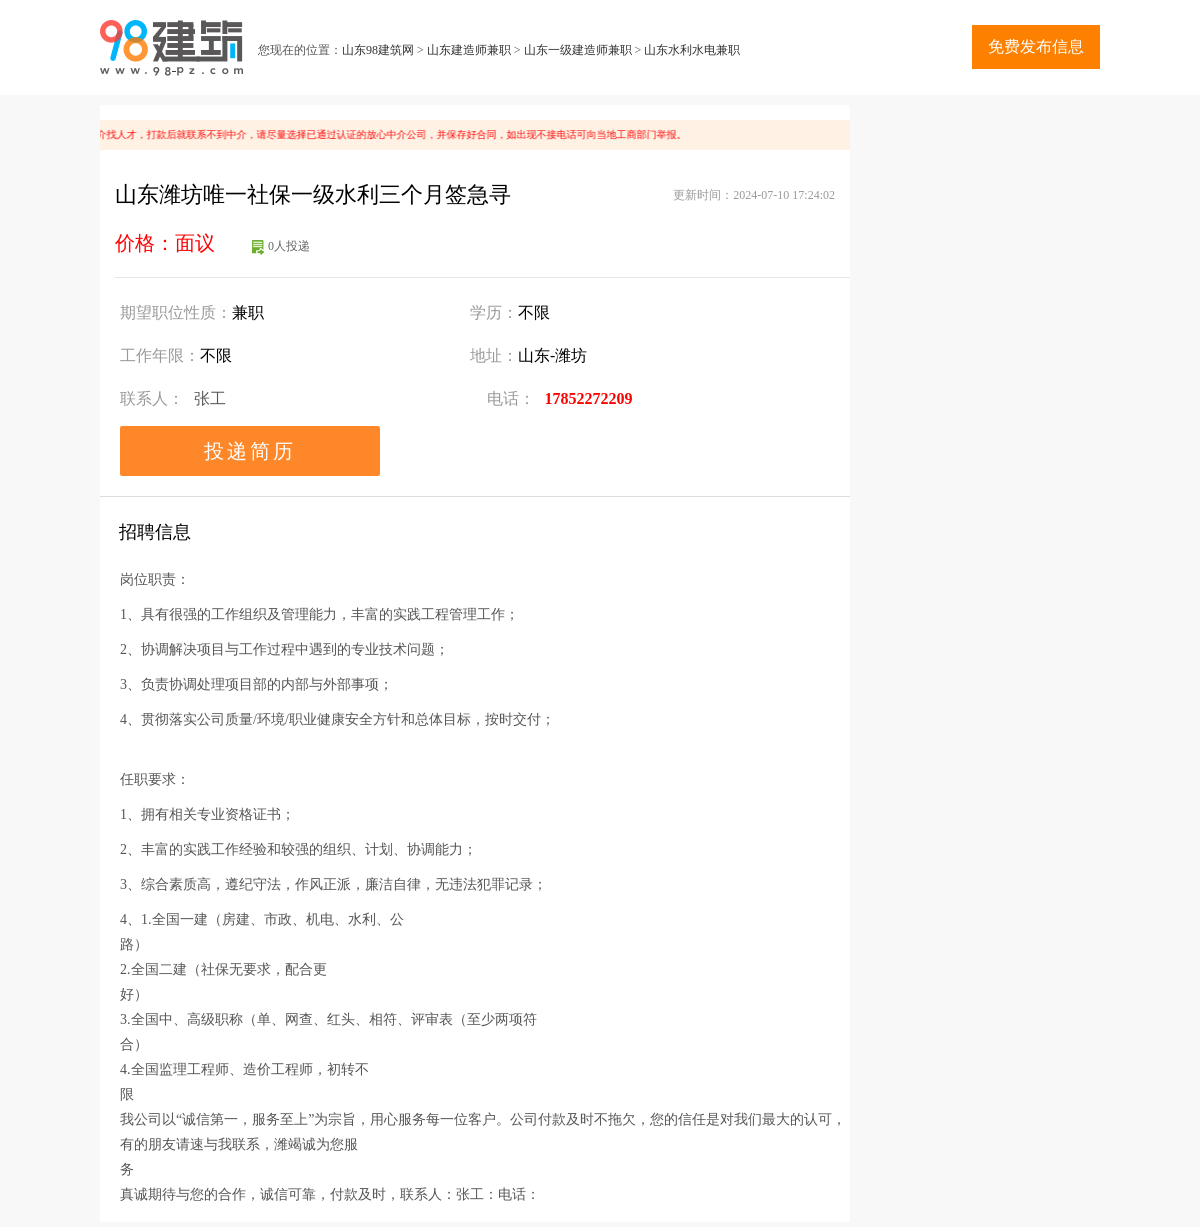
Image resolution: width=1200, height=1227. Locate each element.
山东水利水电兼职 (692, 50)
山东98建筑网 (378, 50)
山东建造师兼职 (469, 50)
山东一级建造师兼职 (578, 50)
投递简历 (250, 451)
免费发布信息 (1036, 46)
